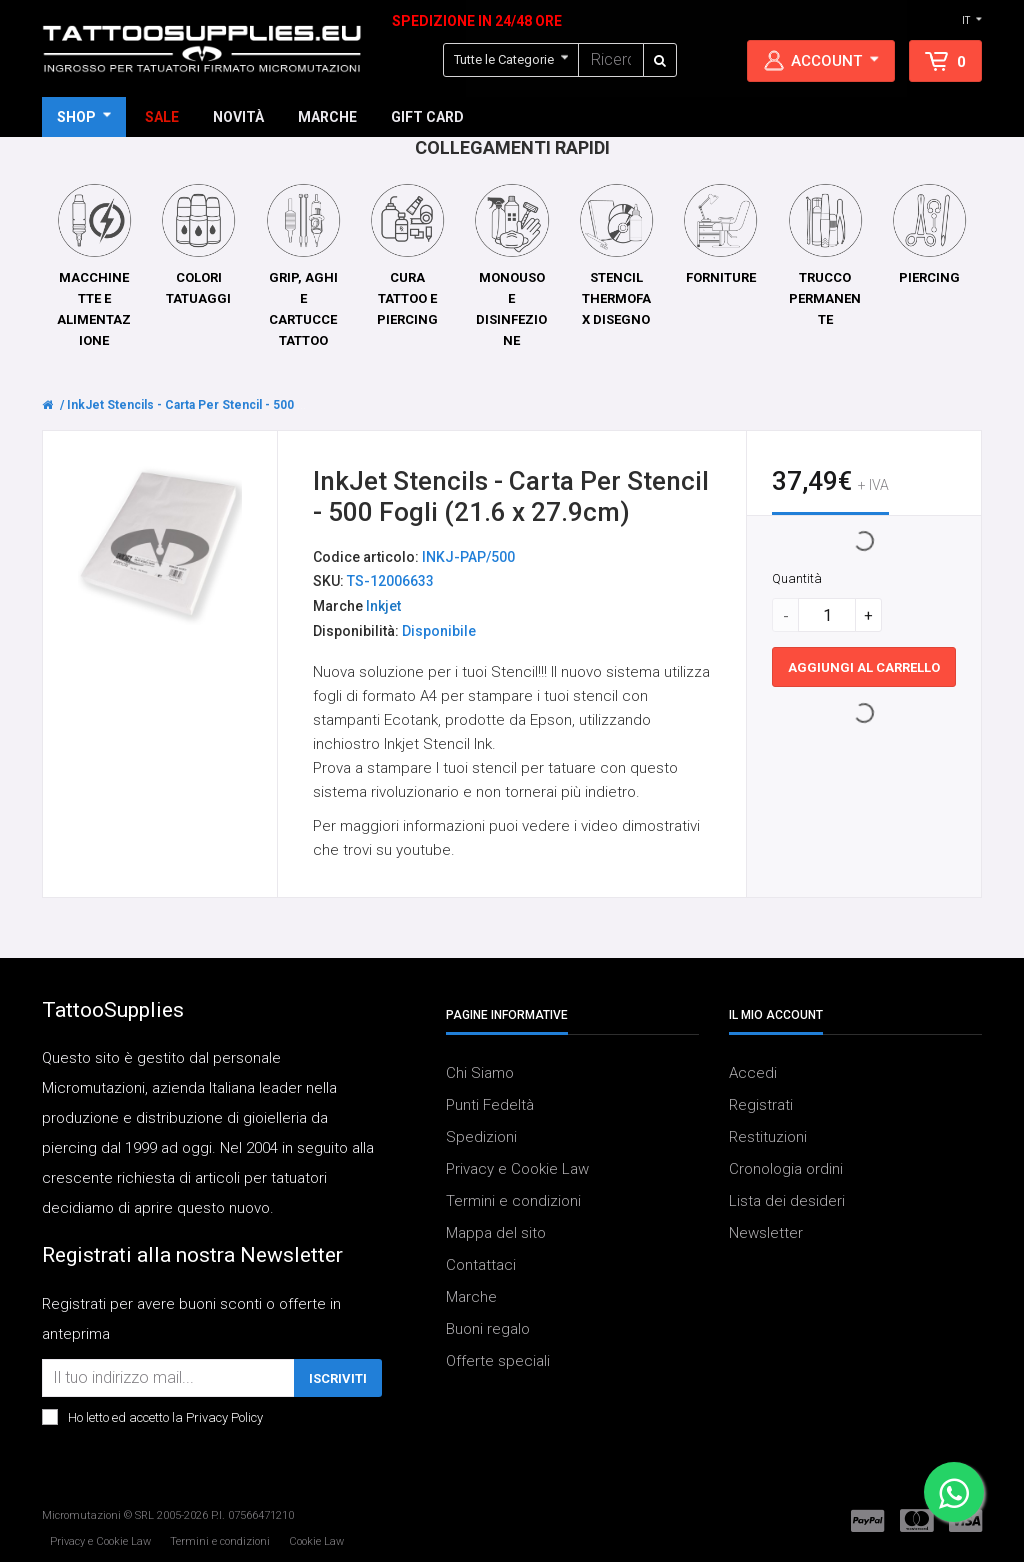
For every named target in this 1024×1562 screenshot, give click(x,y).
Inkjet (383, 607)
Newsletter (766, 1233)
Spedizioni (481, 1137)
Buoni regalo (488, 1329)
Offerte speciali (498, 1361)
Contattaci (481, 1265)
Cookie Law (316, 1541)
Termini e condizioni (513, 1201)
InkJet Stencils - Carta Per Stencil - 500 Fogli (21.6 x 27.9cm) (242, 405)
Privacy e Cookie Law (517, 1169)
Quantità (797, 579)
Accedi (753, 1073)
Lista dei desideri (787, 1201)
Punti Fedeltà (490, 1105)
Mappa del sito (496, 1233)
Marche (471, 1297)
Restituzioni (768, 1137)
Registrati (761, 1105)
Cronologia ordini (786, 1169)
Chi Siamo (480, 1073)
